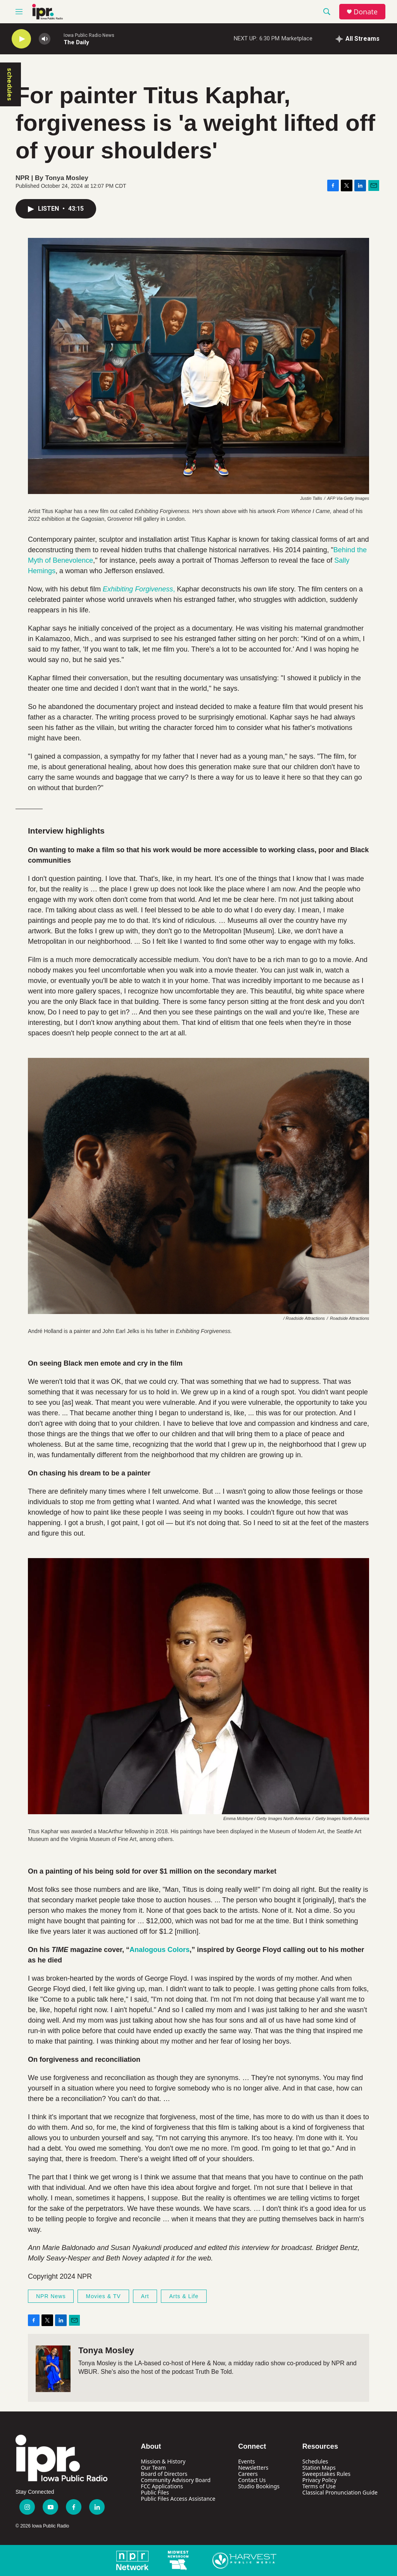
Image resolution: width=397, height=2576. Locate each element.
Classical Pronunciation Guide (340, 2492)
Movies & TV (103, 2296)
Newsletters (253, 2467)
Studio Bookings (259, 2486)
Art (145, 2296)
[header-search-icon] (326, 11)
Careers (247, 2473)
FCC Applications (162, 2486)
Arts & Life (183, 2296)
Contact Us (252, 2480)
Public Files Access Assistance (178, 2498)
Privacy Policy (319, 2480)
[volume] (44, 39)
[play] (21, 39)
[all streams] (357, 38)
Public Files (155, 2492)
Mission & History (163, 2461)
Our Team (153, 2467)
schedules (9, 84)
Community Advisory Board (176, 2480)
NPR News (51, 2296)
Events (246, 2461)
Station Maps (319, 2467)
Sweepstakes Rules (326, 2473)
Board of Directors (164, 2473)
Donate (366, 12)
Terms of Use (319, 2486)
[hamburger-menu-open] (19, 11)
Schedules (315, 2461)
